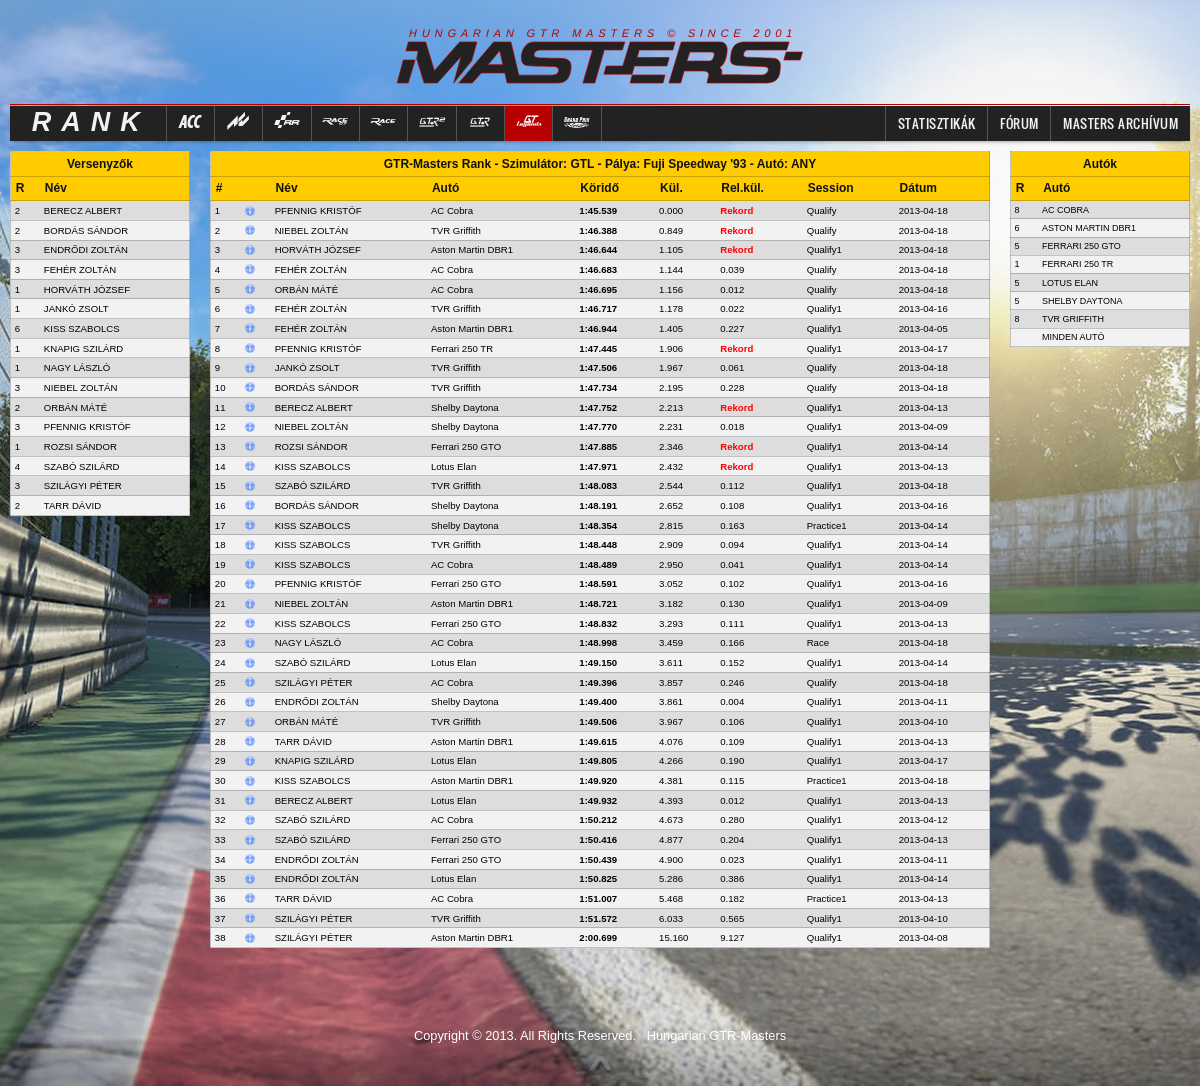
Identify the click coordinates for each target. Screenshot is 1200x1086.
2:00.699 (598, 937)
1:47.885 (598, 446)
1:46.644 (598, 249)
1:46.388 (598, 230)
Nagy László (308, 642)
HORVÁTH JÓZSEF (87, 289)
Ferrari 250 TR (462, 348)
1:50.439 (598, 859)
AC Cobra (452, 210)
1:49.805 (598, 760)
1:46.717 (598, 308)
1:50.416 (598, 839)
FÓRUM (1019, 123)
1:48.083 (598, 485)
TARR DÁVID (72, 505)
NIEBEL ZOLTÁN (81, 387)
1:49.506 (598, 721)
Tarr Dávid (303, 741)
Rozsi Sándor (311, 446)
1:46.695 (598, 289)
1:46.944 (598, 328)
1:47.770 (598, 426)
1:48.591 (598, 583)
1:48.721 (598, 603)
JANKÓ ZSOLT (76, 308)
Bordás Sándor (317, 387)
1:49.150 (598, 662)
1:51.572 (598, 918)
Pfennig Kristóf (318, 210)
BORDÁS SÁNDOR (86, 230)
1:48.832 (598, 623)
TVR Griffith (456, 230)
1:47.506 (598, 367)
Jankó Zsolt (307, 367)
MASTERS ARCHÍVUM (1120, 123)
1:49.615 (598, 741)
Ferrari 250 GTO (466, 446)
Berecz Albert (314, 407)
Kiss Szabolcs (313, 466)
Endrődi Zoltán (317, 701)
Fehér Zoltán (311, 269)
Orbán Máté (306, 289)
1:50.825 (598, 878)
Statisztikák (937, 123)
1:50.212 (598, 819)
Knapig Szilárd (314, 760)
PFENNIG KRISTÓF (87, 426)
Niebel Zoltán (312, 230)
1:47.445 (598, 348)
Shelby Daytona (465, 407)
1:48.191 (598, 505)
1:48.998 (598, 642)
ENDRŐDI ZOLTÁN (86, 249)
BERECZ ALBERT (83, 210)
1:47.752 (598, 407)
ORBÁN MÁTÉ (75, 407)
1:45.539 (598, 210)
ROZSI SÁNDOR (80, 446)
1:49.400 (598, 701)
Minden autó (1073, 337)
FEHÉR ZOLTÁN (80, 269)
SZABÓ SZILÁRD (82, 466)
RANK (91, 122)
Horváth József (318, 249)
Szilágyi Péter (314, 682)
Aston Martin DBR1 (472, 249)
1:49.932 (598, 800)
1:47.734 (598, 387)
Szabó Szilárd (313, 485)
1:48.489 (598, 564)
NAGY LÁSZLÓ (77, 367)
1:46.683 (598, 269)
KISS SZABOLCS (82, 328)
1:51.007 (598, 898)
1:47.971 (598, 466)
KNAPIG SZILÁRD (83, 348)
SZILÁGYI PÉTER (83, 485)
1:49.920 (598, 780)
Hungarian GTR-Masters (716, 1035)
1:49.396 (598, 682)
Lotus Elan (453, 466)
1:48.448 (598, 544)
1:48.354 (598, 525)
